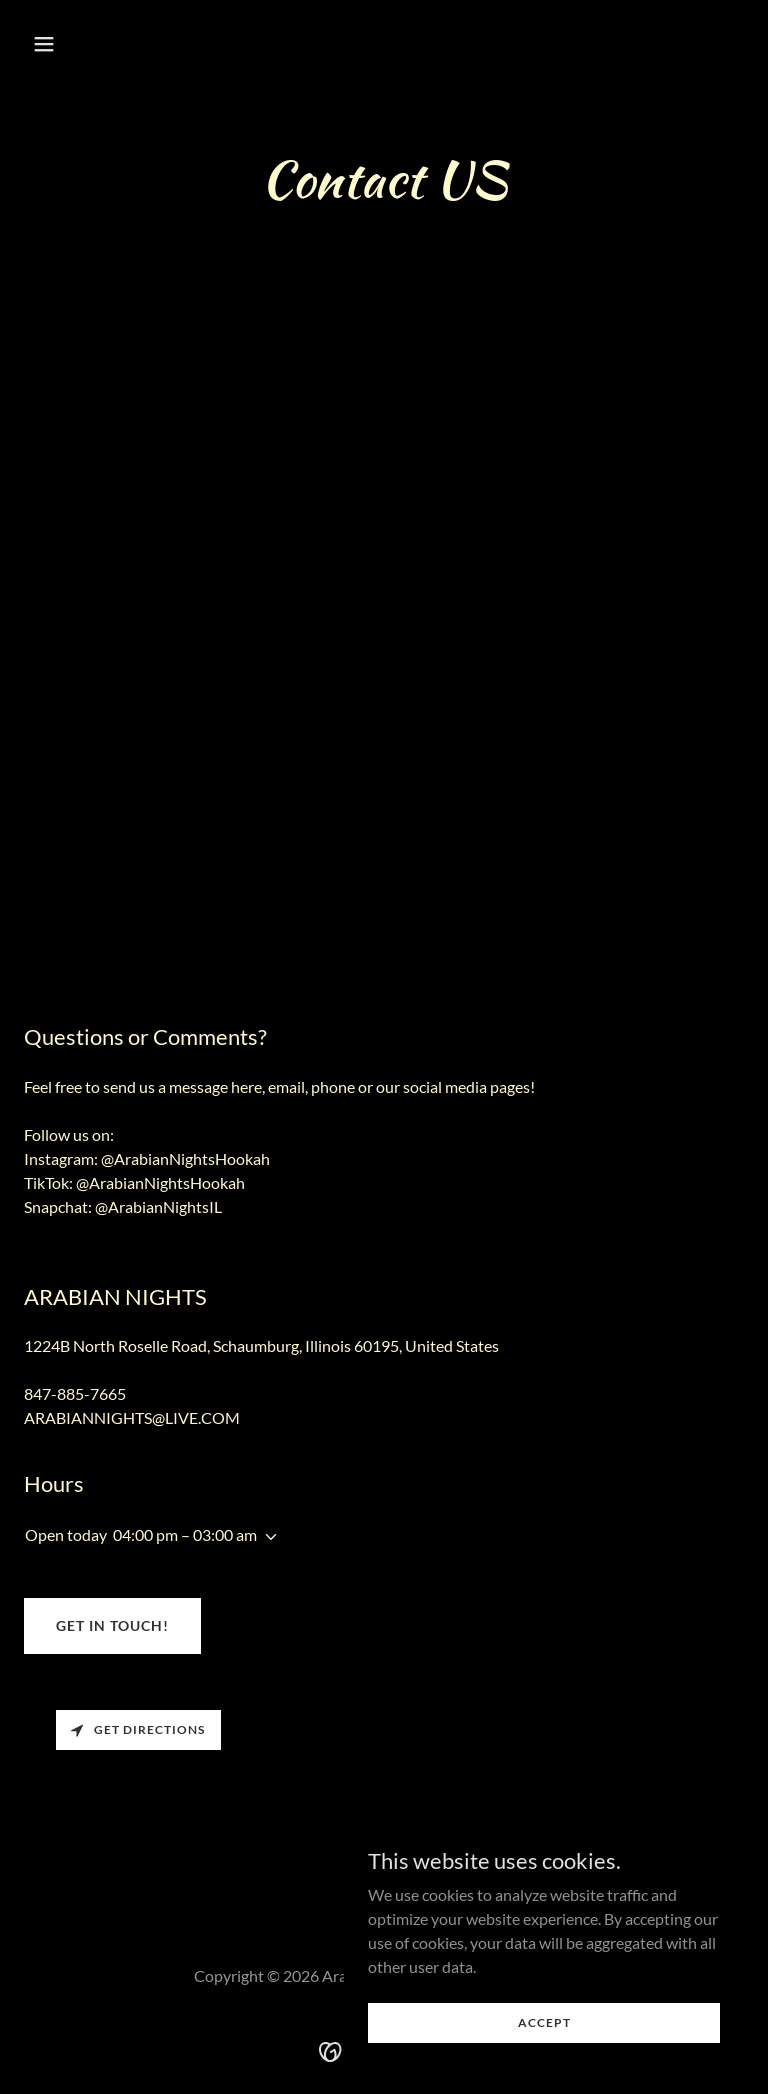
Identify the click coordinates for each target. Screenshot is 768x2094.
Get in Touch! (112, 1625)
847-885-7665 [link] (75, 1393)
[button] (106, 44)
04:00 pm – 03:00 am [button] (185, 1534)
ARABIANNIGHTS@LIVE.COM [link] (132, 1417)
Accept (544, 2022)
